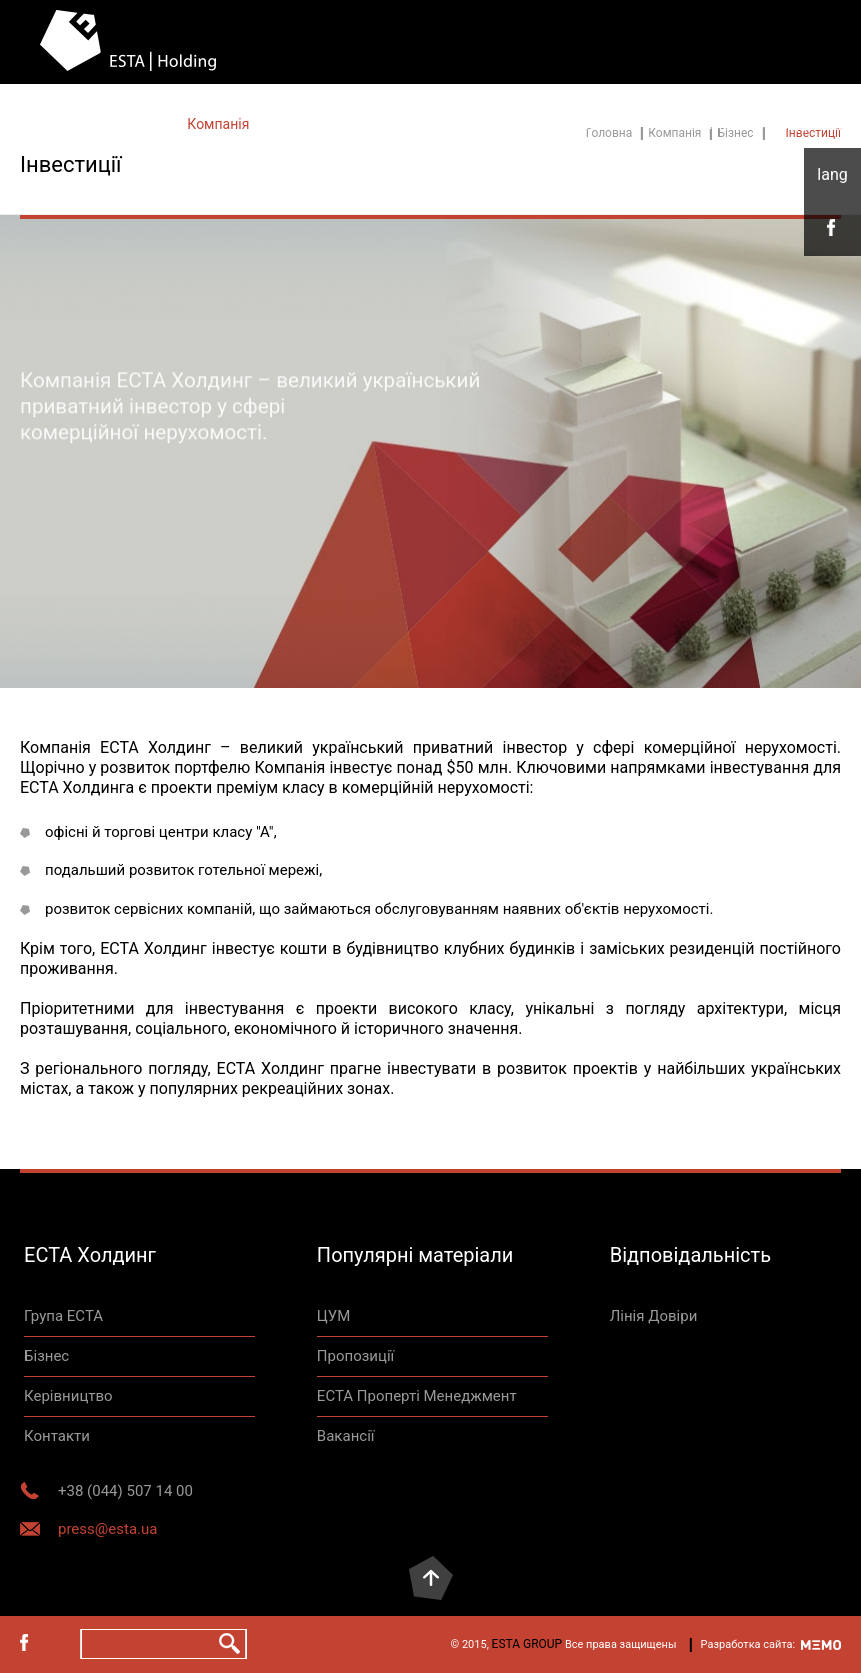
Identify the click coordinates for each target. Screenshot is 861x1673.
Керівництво (68, 1396)
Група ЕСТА (63, 1316)
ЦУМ (334, 1316)
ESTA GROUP (527, 1644)
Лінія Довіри (801, 124)
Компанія (218, 124)
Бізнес (46, 1356)
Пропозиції (355, 1356)
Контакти (692, 124)
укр (832, 175)
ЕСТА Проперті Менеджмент (417, 1396)
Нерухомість (431, 124)
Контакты (319, 124)
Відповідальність (566, 124)
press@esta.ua (107, 1529)
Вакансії (346, 1436)
